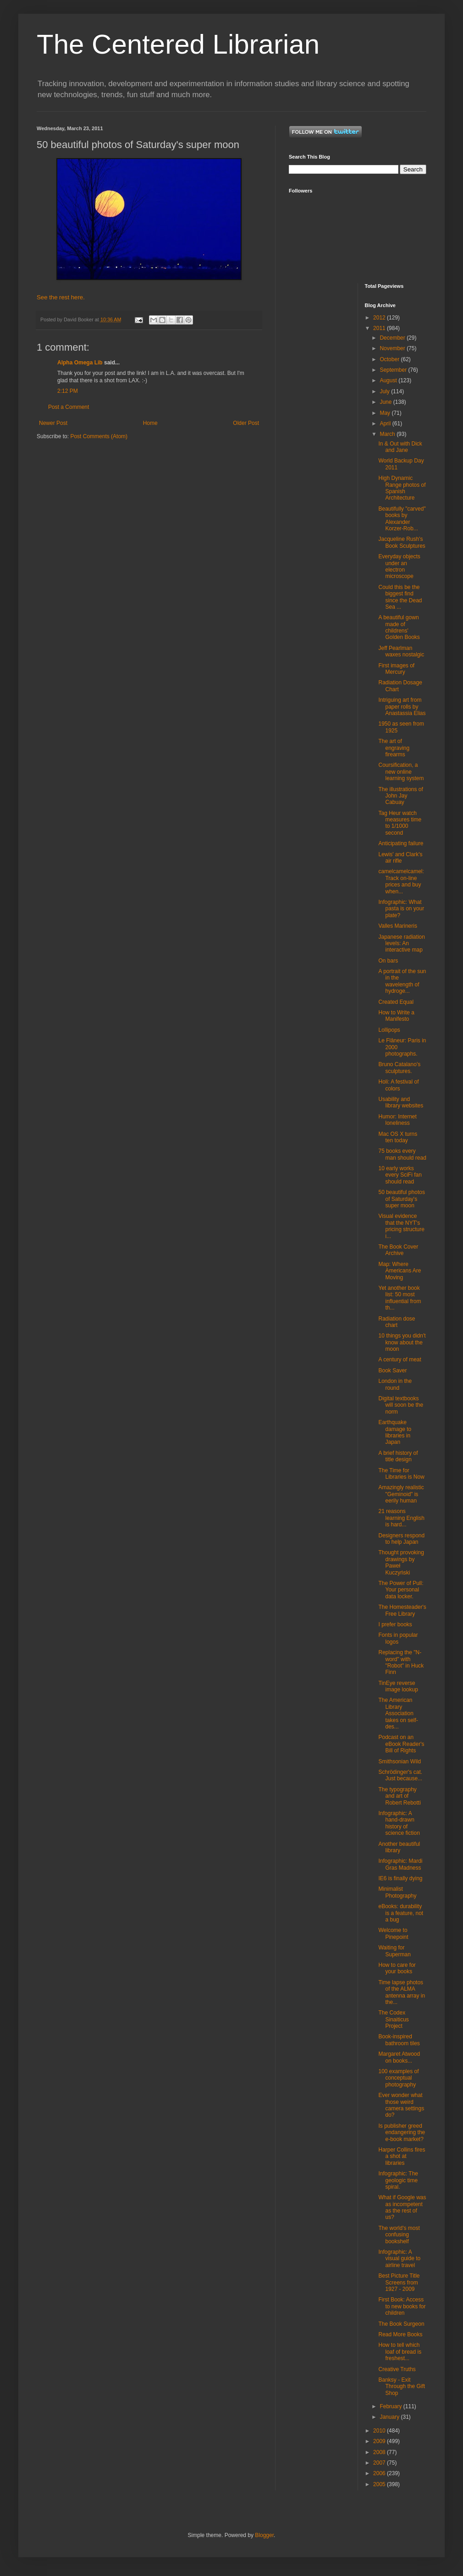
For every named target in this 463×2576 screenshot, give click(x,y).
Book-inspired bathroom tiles (398, 2039)
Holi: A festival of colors (398, 1085)
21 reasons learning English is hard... (401, 1518)
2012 (380, 317)
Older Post (246, 423)
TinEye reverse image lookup (398, 1686)
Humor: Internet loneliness (397, 1119)
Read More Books (400, 2334)
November (393, 348)
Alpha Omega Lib (80, 362)
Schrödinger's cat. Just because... (400, 1775)
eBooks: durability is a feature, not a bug (400, 1913)
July (385, 391)
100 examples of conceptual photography (398, 2078)
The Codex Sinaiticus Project (393, 2019)
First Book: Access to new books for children (401, 2306)
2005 (380, 2484)
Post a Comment (68, 407)
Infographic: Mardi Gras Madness (400, 1864)
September (394, 370)
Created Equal (395, 1002)
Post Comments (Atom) (98, 436)
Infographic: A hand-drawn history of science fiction (398, 1823)
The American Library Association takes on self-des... (398, 1713)
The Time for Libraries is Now (401, 1473)
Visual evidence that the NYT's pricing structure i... (401, 1226)
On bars (388, 961)
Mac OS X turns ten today (397, 1137)
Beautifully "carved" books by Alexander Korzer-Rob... (401, 519)
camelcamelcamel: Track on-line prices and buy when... (401, 881)
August (389, 380)
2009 (380, 2441)
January (390, 2417)
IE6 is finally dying (400, 1878)
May (385, 413)
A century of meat (399, 1359)
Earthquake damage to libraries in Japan (394, 1432)
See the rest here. (61, 297)
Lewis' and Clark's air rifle (400, 857)
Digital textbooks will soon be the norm (400, 1405)
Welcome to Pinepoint (393, 1933)
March (388, 434)
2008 (380, 2452)
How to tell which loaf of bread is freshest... (399, 2351)
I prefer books (395, 1624)
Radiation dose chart (396, 1322)
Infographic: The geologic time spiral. (398, 2180)
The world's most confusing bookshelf (398, 2235)
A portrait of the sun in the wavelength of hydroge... (402, 981)
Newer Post (53, 423)
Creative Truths (396, 2369)
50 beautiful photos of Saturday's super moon (401, 1199)
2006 (380, 2473)
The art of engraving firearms (393, 748)
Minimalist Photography (397, 1892)
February (391, 2406)
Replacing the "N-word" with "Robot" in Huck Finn (401, 1662)
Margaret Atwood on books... (399, 2057)
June (386, 402)
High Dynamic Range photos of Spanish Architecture (401, 488)
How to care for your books (396, 1968)
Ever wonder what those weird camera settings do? (401, 2105)
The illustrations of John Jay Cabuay (400, 796)
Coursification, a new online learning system (401, 772)
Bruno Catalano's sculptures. (399, 1067)
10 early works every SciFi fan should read (399, 1175)
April (386, 423)
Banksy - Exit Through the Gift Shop (401, 2386)
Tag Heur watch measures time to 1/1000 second (399, 823)
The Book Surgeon (401, 2324)
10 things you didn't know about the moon (401, 1342)
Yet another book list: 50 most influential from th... (399, 1298)
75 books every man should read (402, 1154)
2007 (380, 2463)
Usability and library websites (400, 1102)
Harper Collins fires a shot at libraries (401, 2156)
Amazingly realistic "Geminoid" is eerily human (401, 1494)
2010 (380, 2430)
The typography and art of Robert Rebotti (399, 1796)
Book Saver (392, 1370)
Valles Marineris (397, 926)
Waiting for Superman (394, 1950)
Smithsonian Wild (399, 1761)
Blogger (264, 2535)
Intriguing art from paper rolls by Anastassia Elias (401, 706)
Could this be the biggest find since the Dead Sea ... (400, 597)
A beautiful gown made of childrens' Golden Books (398, 627)
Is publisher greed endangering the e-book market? (401, 2132)
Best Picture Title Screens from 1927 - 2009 (398, 2282)
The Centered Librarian (178, 44)
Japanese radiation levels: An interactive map (401, 943)
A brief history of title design (398, 1456)
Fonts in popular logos (398, 1638)
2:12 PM (67, 391)
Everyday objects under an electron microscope (399, 566)
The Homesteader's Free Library (402, 1610)
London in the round (395, 1384)
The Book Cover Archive (398, 1250)
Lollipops (389, 1030)
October (390, 359)
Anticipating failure (400, 843)
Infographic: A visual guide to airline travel (399, 2258)
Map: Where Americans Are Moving (399, 1271)
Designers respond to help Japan (401, 1538)
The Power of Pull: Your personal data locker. (400, 1590)
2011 (380, 328)
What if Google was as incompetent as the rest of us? (402, 2207)
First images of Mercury (396, 668)
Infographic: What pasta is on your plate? (401, 909)
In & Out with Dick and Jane (400, 446)
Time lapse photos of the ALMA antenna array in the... (401, 1992)
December (393, 338)
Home (150, 423)
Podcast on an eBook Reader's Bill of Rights (401, 1744)
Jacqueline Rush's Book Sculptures (401, 542)
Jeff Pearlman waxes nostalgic (401, 651)
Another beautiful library (399, 1847)
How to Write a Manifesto (396, 1015)
